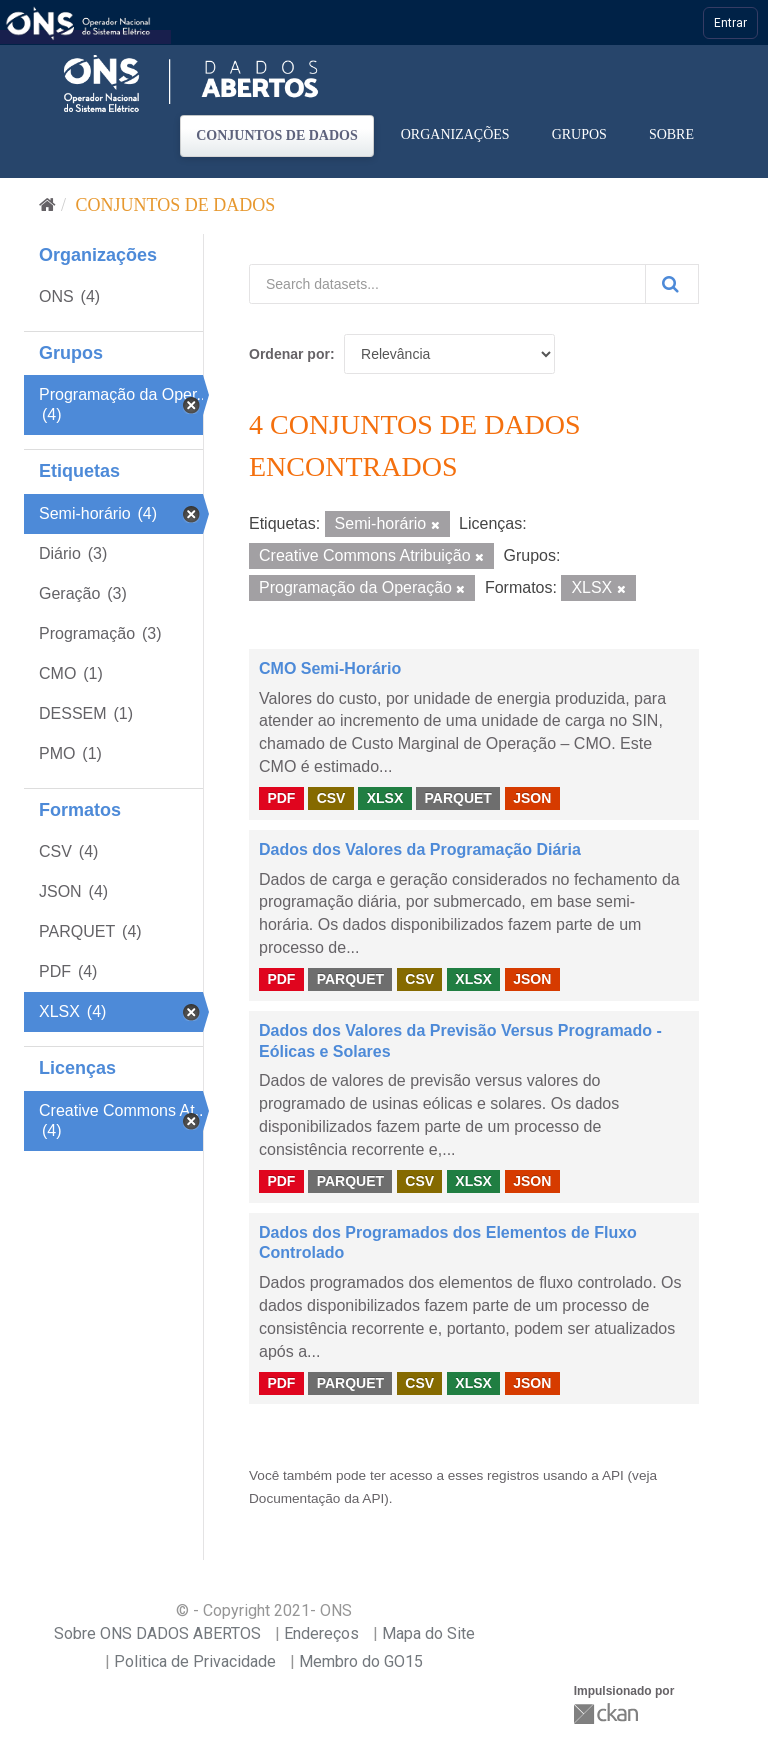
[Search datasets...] (447, 284)
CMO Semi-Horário (330, 668)
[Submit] (672, 284)
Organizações (455, 134)
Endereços (321, 1633)
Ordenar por (289, 354)
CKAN (608, 1713)
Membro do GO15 (361, 1661)
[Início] (47, 205)
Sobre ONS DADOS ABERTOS (157, 1633)
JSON (532, 798)
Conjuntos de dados (277, 135)
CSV (331, 798)
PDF (281, 798)
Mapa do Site (428, 1633)
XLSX (385, 798)
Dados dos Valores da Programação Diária (420, 849)
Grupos (579, 134)
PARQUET (457, 798)
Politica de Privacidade (195, 1661)
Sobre (671, 134)
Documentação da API (316, 1498)
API (613, 1475)
